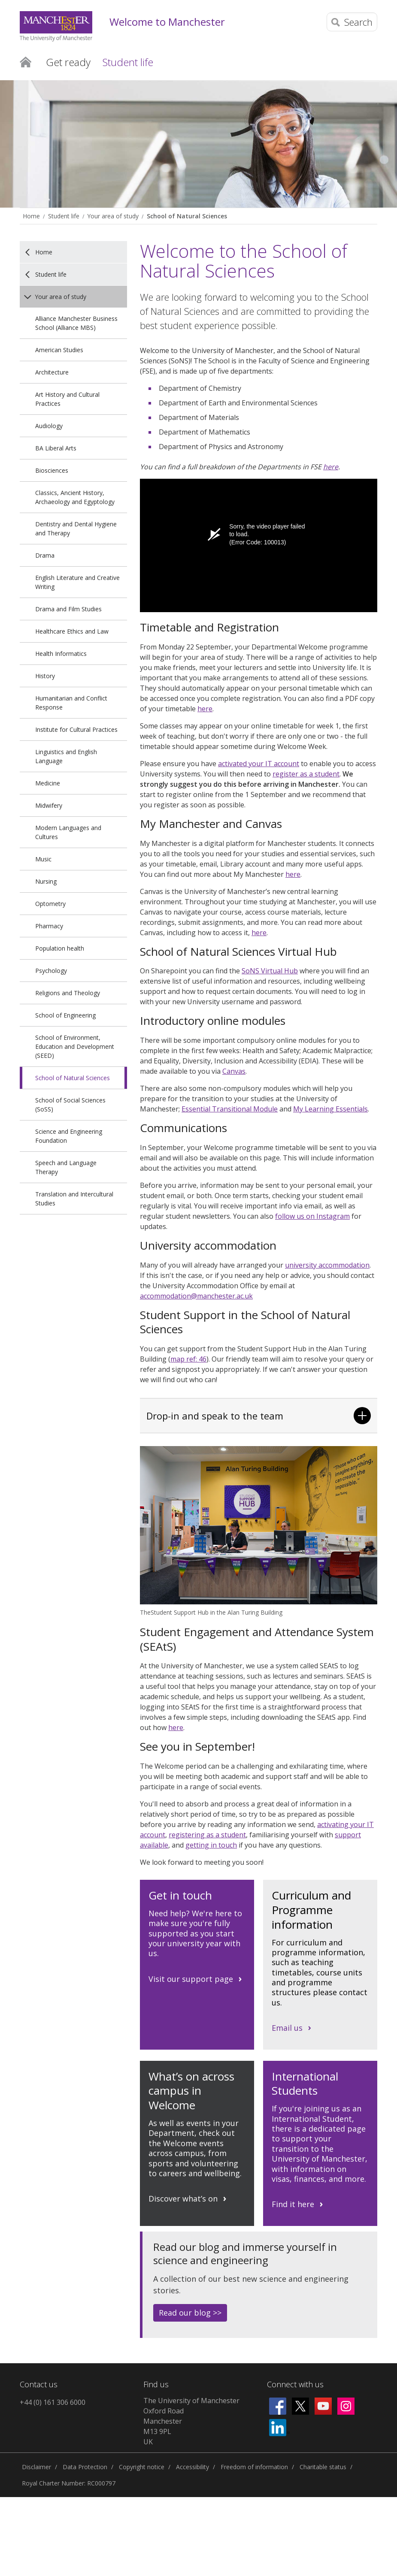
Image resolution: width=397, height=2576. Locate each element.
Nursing (46, 881)
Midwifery (48, 805)
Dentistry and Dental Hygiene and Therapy (76, 528)
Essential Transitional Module (230, 1109)
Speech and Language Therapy (66, 1167)
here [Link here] (292, 874)
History (45, 676)
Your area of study (113, 216)
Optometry (50, 904)
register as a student (306, 774)
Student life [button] (128, 62)
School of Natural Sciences (187, 216)
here (330, 466)
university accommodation (327, 1265)
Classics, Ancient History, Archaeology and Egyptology (75, 497)
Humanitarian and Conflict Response (71, 702)
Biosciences (51, 470)
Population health (59, 948)
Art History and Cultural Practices (67, 399)
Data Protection (85, 2467)
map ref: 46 (188, 1359)
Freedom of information (254, 2467)
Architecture (52, 372)
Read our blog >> (190, 2312)
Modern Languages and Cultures (68, 832)
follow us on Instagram (312, 1216)
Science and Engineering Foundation (68, 1136)
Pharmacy (49, 926)
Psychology (51, 970)
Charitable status (323, 2467)
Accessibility (192, 2467)
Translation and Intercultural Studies (74, 1198)
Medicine (47, 783)
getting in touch (211, 1845)
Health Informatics (61, 653)
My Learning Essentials (330, 1109)
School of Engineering (65, 1015)
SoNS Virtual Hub (270, 970)
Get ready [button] (68, 62)
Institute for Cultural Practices (76, 729)
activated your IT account (258, 763)
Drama (45, 555)
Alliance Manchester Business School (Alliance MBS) (76, 323)
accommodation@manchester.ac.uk (196, 1296)
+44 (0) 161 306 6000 (52, 2402)
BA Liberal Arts (55, 448)
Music (43, 859)
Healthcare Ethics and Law (72, 631)
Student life (63, 216)
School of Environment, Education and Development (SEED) (74, 1046)
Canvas (233, 1071)
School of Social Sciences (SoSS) (70, 1104)
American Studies (59, 350)
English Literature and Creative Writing (77, 582)
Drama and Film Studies (68, 609)
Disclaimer (36, 2467)
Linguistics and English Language (66, 756)
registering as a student (207, 1834)
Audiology (49, 426)
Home (25, 61)
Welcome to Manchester (167, 22)
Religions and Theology (67, 993)
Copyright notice (141, 2467)
